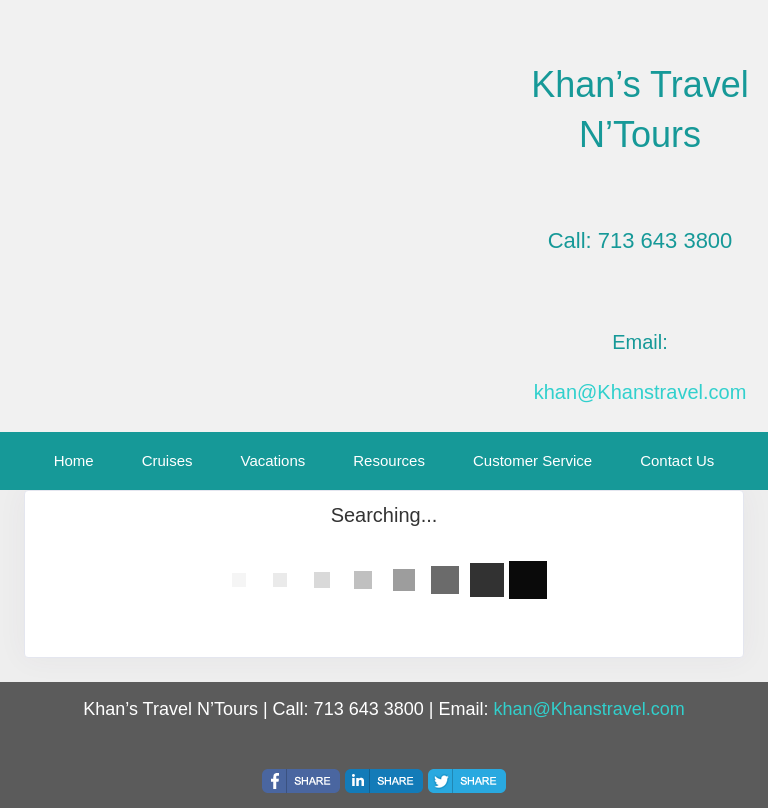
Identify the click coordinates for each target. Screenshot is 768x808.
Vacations (273, 460)
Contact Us (677, 460)
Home (74, 460)
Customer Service (532, 460)
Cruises (167, 460)
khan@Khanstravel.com (640, 392)
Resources (389, 460)
